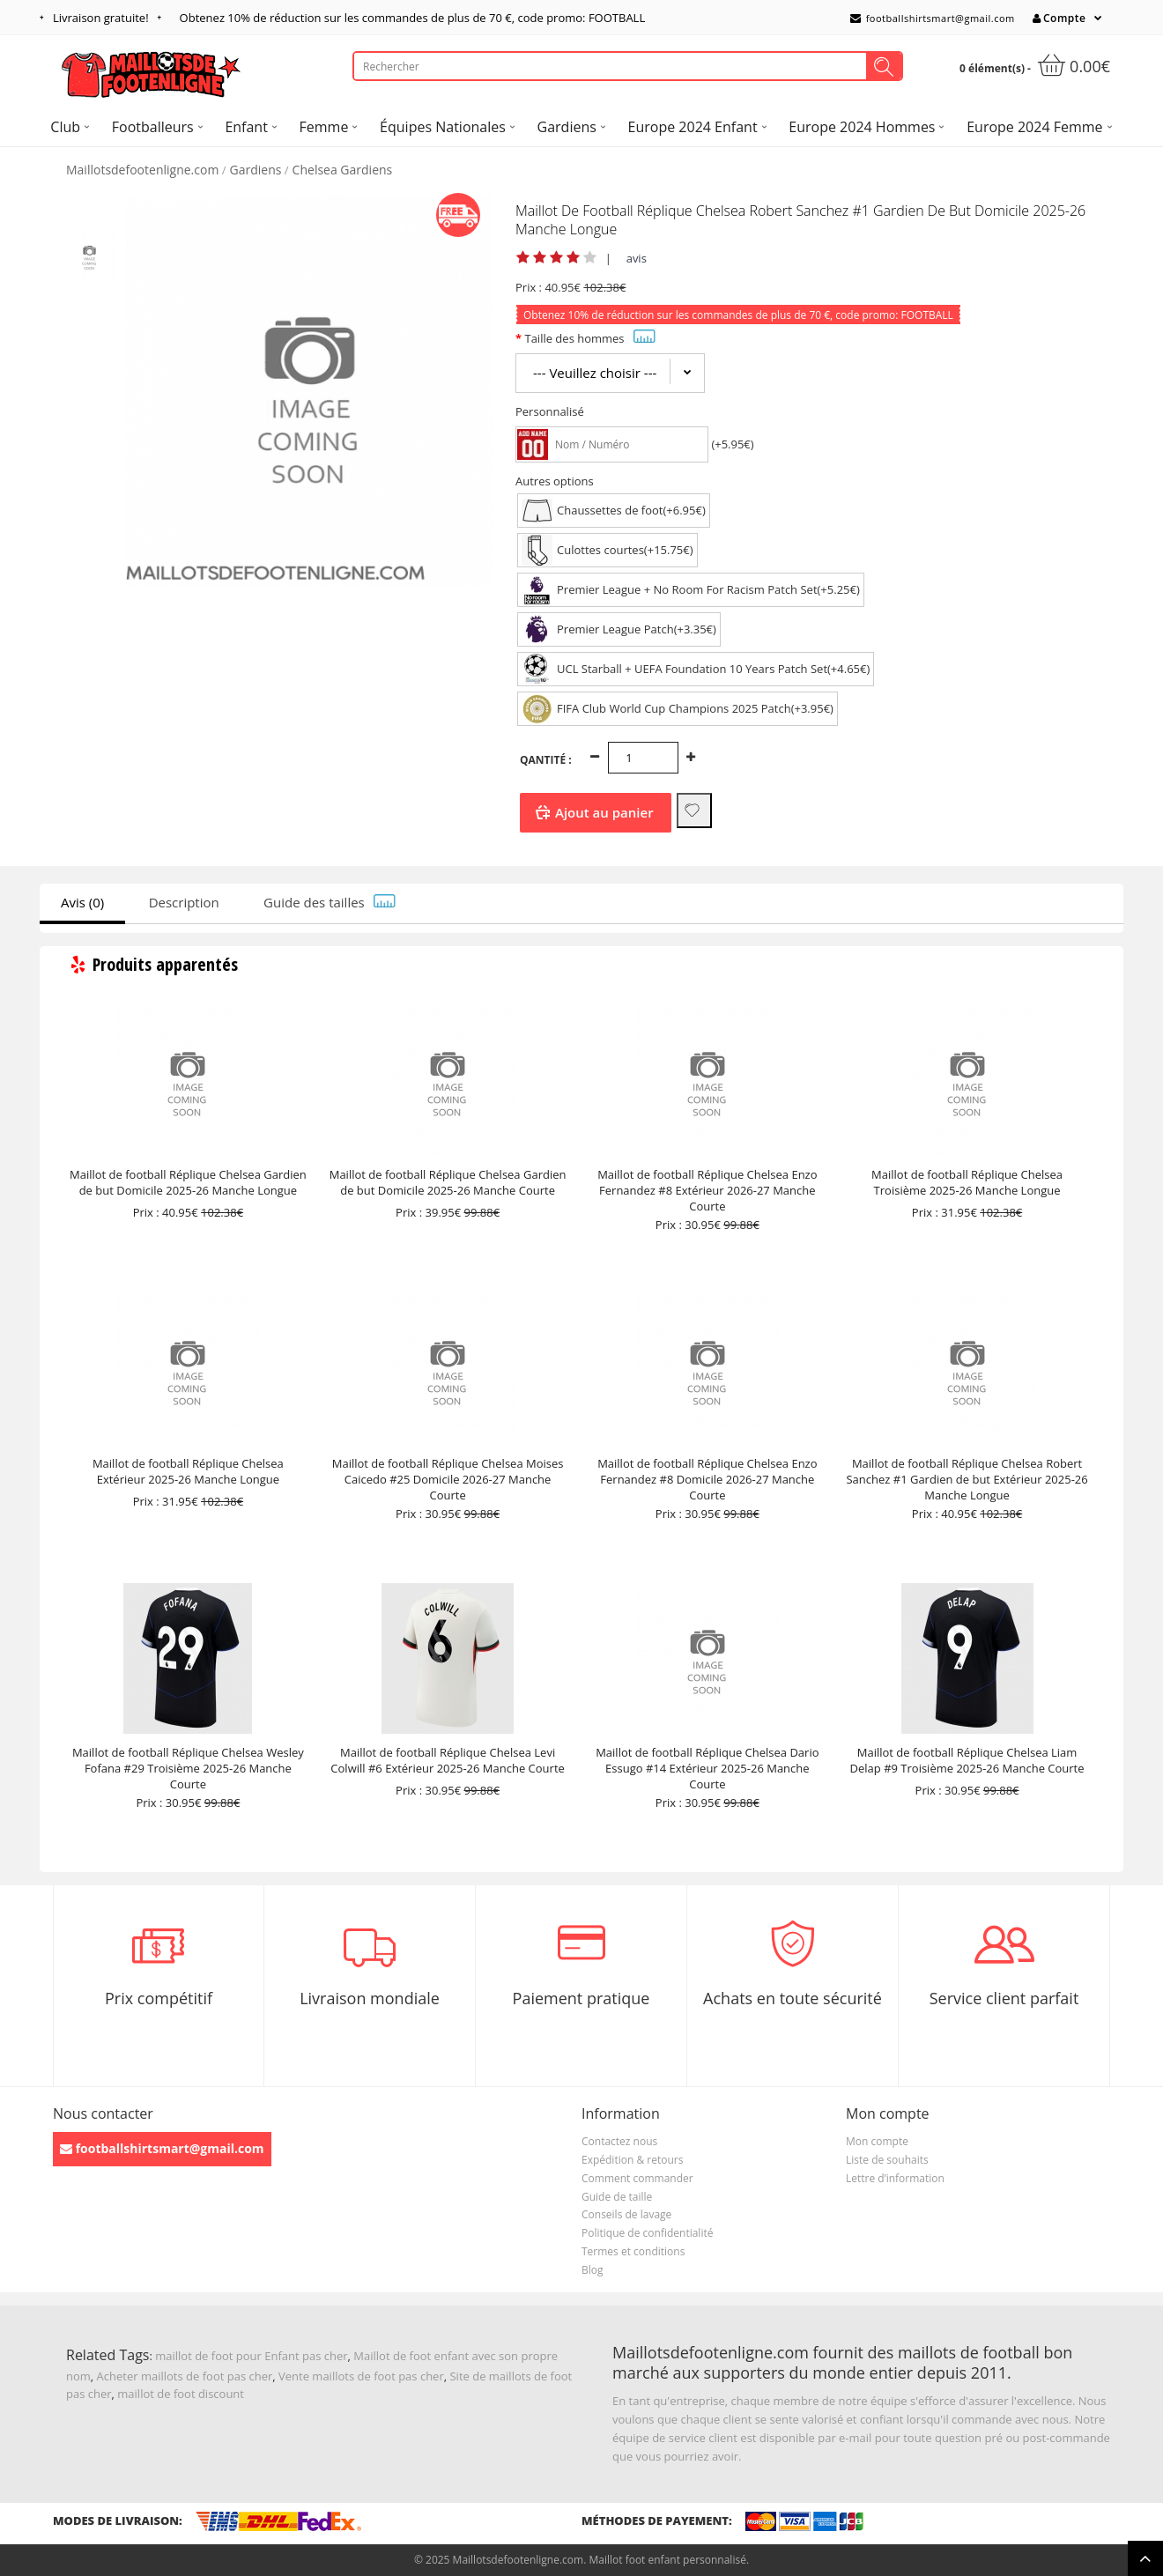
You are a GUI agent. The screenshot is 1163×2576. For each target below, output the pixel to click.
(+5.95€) (732, 444)
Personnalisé (549, 411)
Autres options (554, 481)
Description (184, 902)
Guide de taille (617, 2196)
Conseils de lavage (626, 2214)
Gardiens (256, 169)
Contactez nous (619, 2141)
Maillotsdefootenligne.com (142, 169)
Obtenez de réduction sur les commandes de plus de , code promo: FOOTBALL (413, 18)
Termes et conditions (633, 2251)
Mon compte (877, 2141)
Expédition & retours (632, 2159)
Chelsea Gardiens (343, 169)
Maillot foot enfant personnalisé (667, 2559)
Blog (593, 2269)
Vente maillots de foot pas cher (361, 2376)
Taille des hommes (589, 338)
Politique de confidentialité (647, 2232)
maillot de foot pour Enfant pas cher (251, 2356)
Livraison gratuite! (101, 18)
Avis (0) (82, 902)
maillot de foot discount (180, 2394)
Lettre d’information (895, 2178)
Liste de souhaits (887, 2159)
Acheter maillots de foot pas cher (185, 2376)
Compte (1059, 18)
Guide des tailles (329, 902)
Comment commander (637, 2178)
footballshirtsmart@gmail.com (932, 18)
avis (636, 258)
